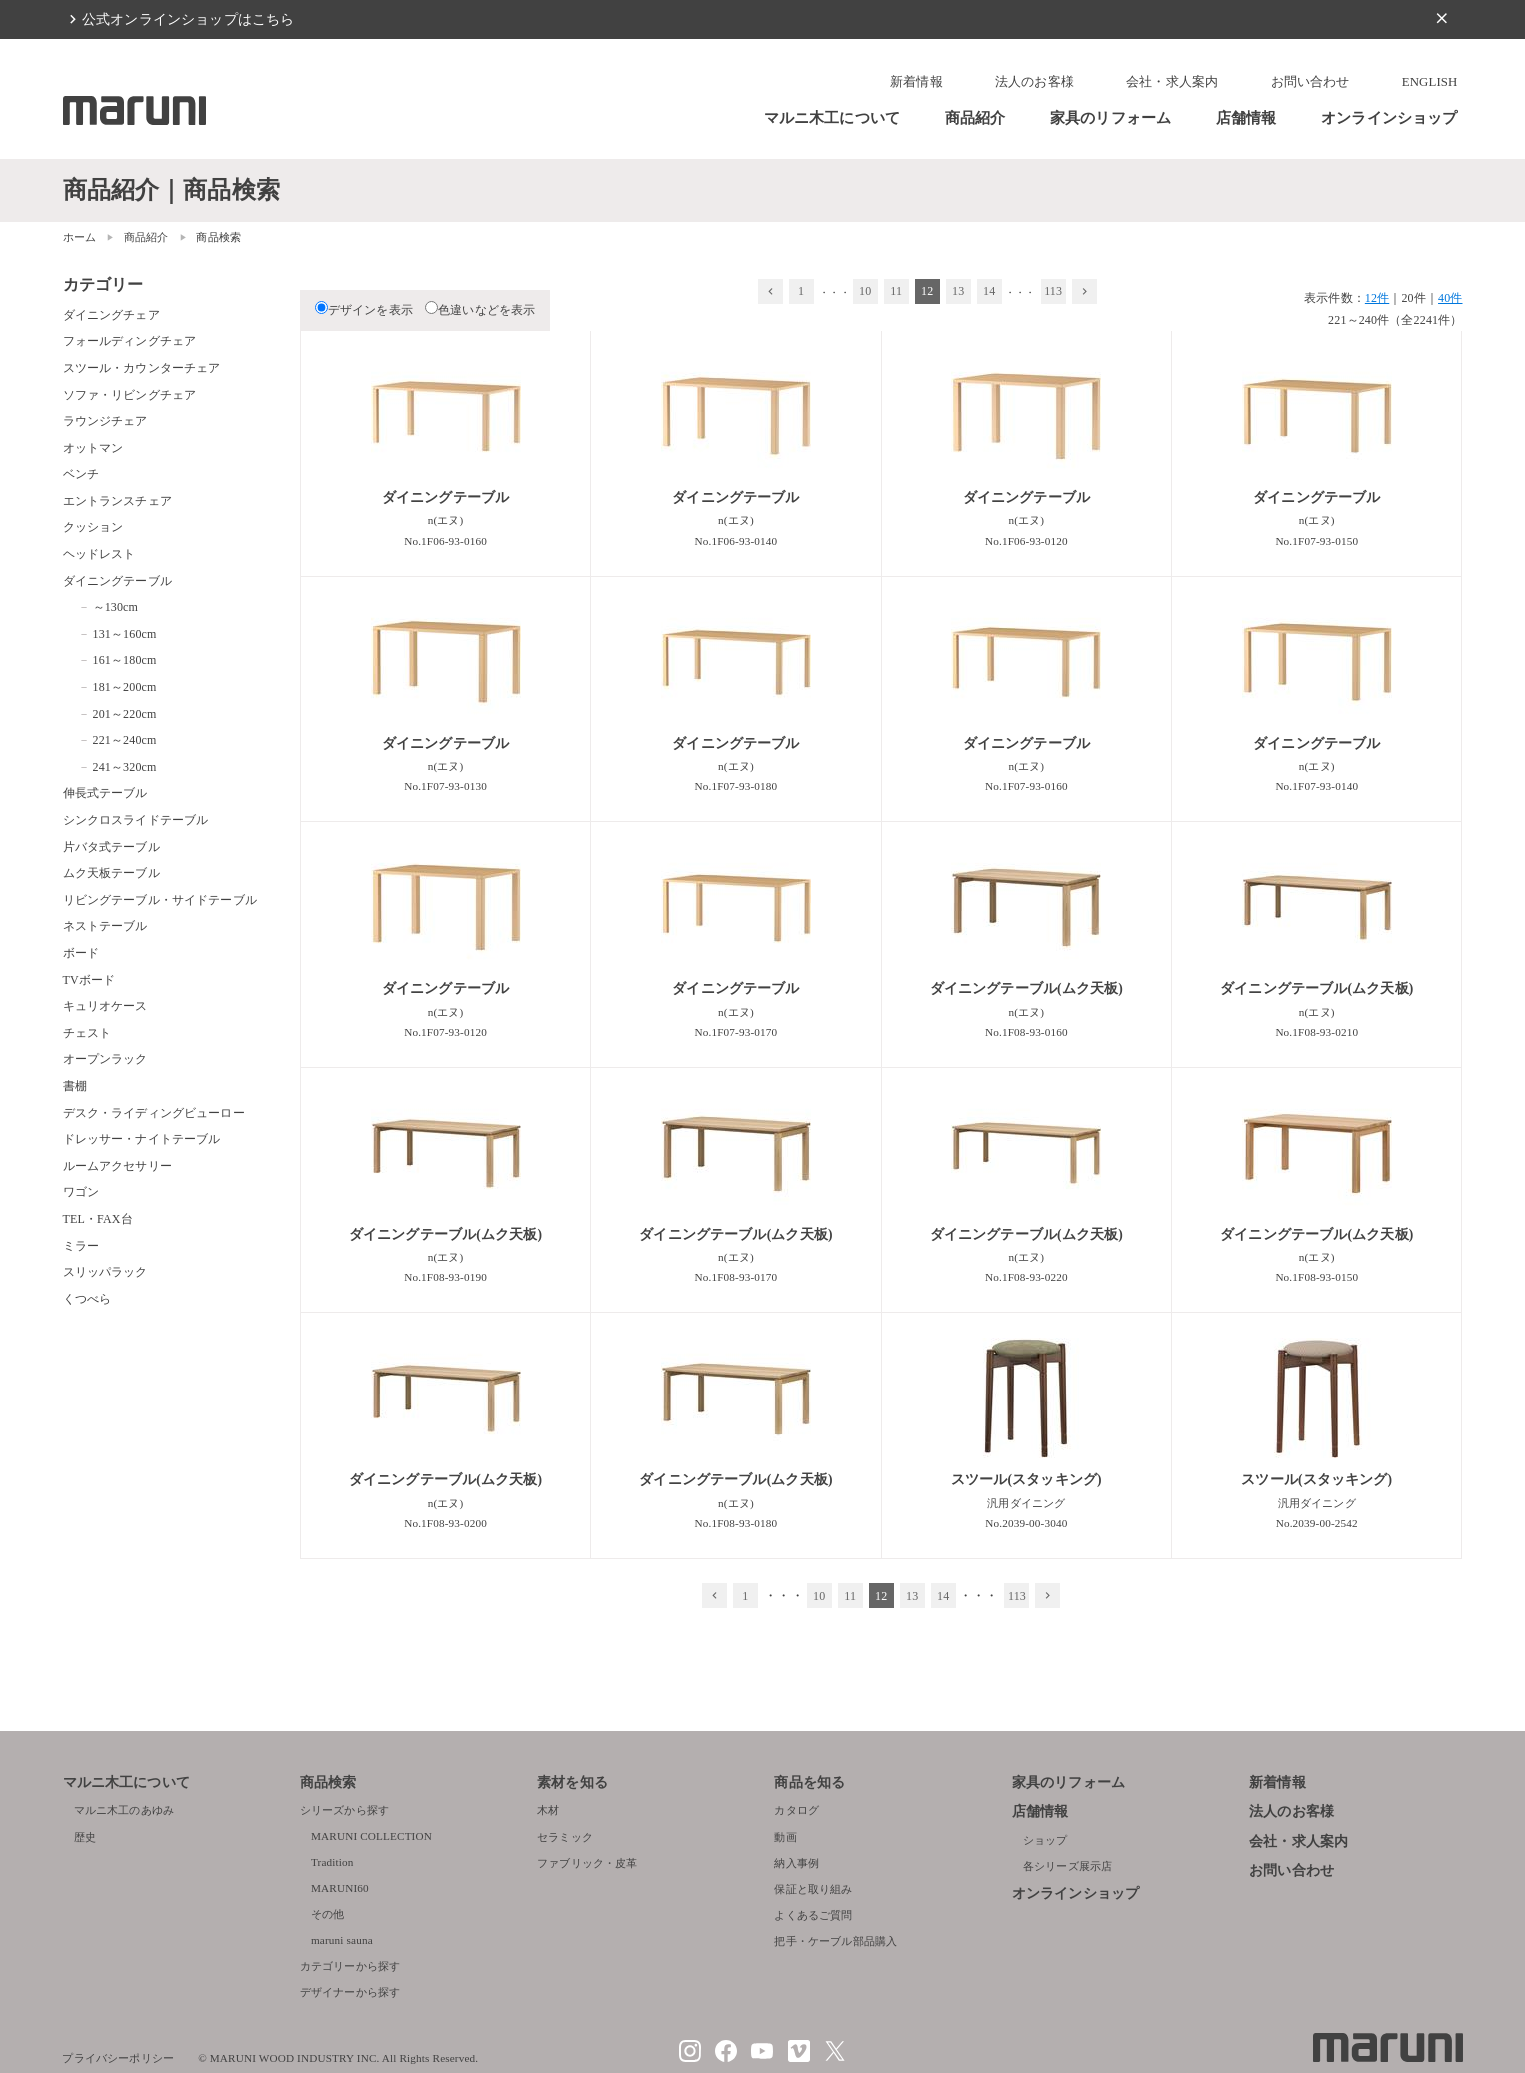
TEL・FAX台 (98, 1219)
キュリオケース (105, 1006)
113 (1053, 291)
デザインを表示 (364, 310)
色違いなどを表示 (480, 310)
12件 (1377, 298)
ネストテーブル (105, 926)
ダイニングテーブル (117, 581)
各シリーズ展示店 (1067, 1866)
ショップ (1045, 1840)
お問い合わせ (1310, 82)
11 (896, 291)
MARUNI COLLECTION (371, 1836)
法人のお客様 (1034, 82)
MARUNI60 (340, 1888)
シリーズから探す (344, 1810)
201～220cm (125, 714)
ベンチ (81, 474)
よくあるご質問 (813, 1915)
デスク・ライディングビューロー (154, 1113)
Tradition (332, 1862)
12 (927, 291)
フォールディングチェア (130, 341)
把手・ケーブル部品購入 (835, 1941)
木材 (548, 1810)
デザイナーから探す (350, 1992)
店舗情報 (1246, 117)
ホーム (79, 237)
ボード (81, 953)
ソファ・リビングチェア (130, 395)
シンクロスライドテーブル (136, 820)
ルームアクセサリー (117, 1166)
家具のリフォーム (1110, 117)
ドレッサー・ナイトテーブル (142, 1139)
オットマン (93, 448)
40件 (1450, 298)
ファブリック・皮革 (587, 1863)
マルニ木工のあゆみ (124, 1810)
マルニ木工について (832, 117)
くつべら (87, 1299)
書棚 (75, 1086)
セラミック (565, 1837)
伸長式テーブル (105, 793)
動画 (785, 1837)
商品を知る (809, 1782)
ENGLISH (1430, 82)
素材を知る (572, 1782)
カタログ (796, 1810)
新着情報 (916, 82)
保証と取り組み (813, 1889)
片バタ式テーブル (111, 847)
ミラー (81, 1246)
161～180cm (125, 660)
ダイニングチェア (111, 315)
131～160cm (125, 634)
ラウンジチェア (105, 421)
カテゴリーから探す (350, 1966)
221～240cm (125, 740)
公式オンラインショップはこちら (188, 19)
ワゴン (81, 1192)
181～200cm (125, 687)
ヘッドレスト (99, 554)
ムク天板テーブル (111, 873)
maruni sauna (342, 1940)
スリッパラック (105, 1272)
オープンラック (105, 1059)
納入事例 (796, 1863)
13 (958, 291)
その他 (327, 1914)
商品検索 (328, 1782)
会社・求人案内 (1172, 82)
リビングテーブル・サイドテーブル (160, 900)
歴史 (85, 1837)
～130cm (116, 607)
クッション (93, 527)
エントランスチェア (117, 501)
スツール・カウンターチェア (142, 368)
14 (989, 291)
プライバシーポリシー (118, 2058)
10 (865, 291)
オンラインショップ (1389, 117)
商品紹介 (975, 117)
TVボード (89, 980)
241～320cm (125, 767)
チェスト (87, 1033)
